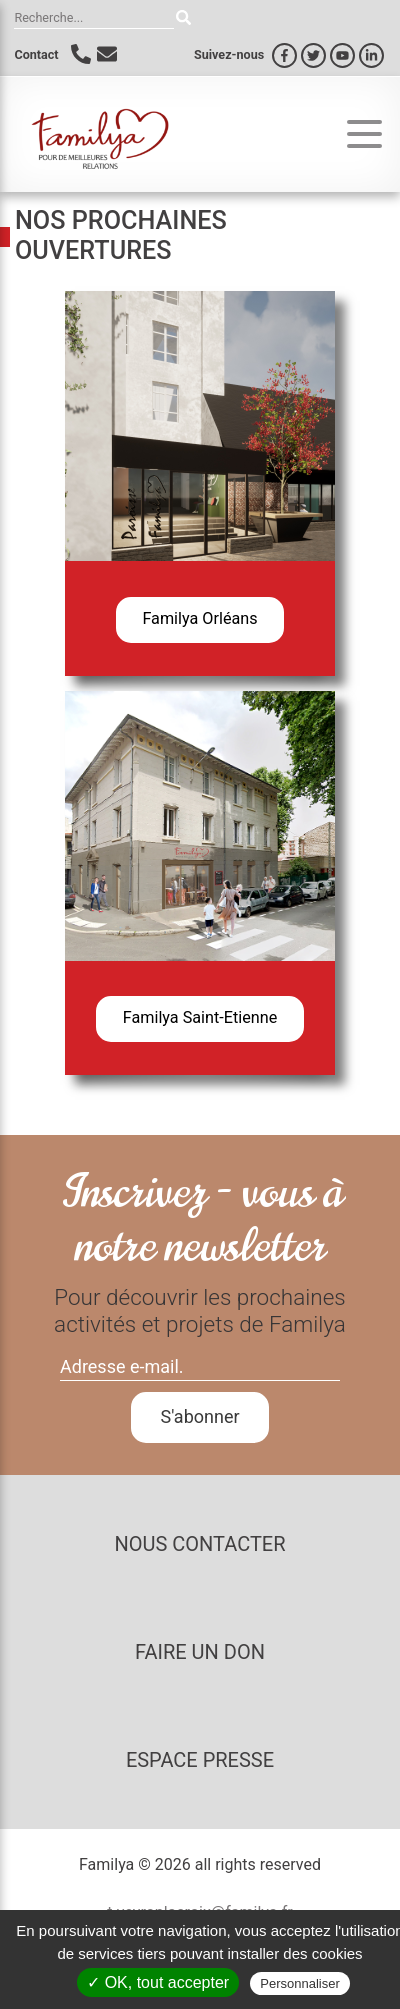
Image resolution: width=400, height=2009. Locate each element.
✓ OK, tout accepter (158, 1982)
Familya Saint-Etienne (200, 1017)
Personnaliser (300, 1983)
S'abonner (199, 1416)
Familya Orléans (199, 618)
